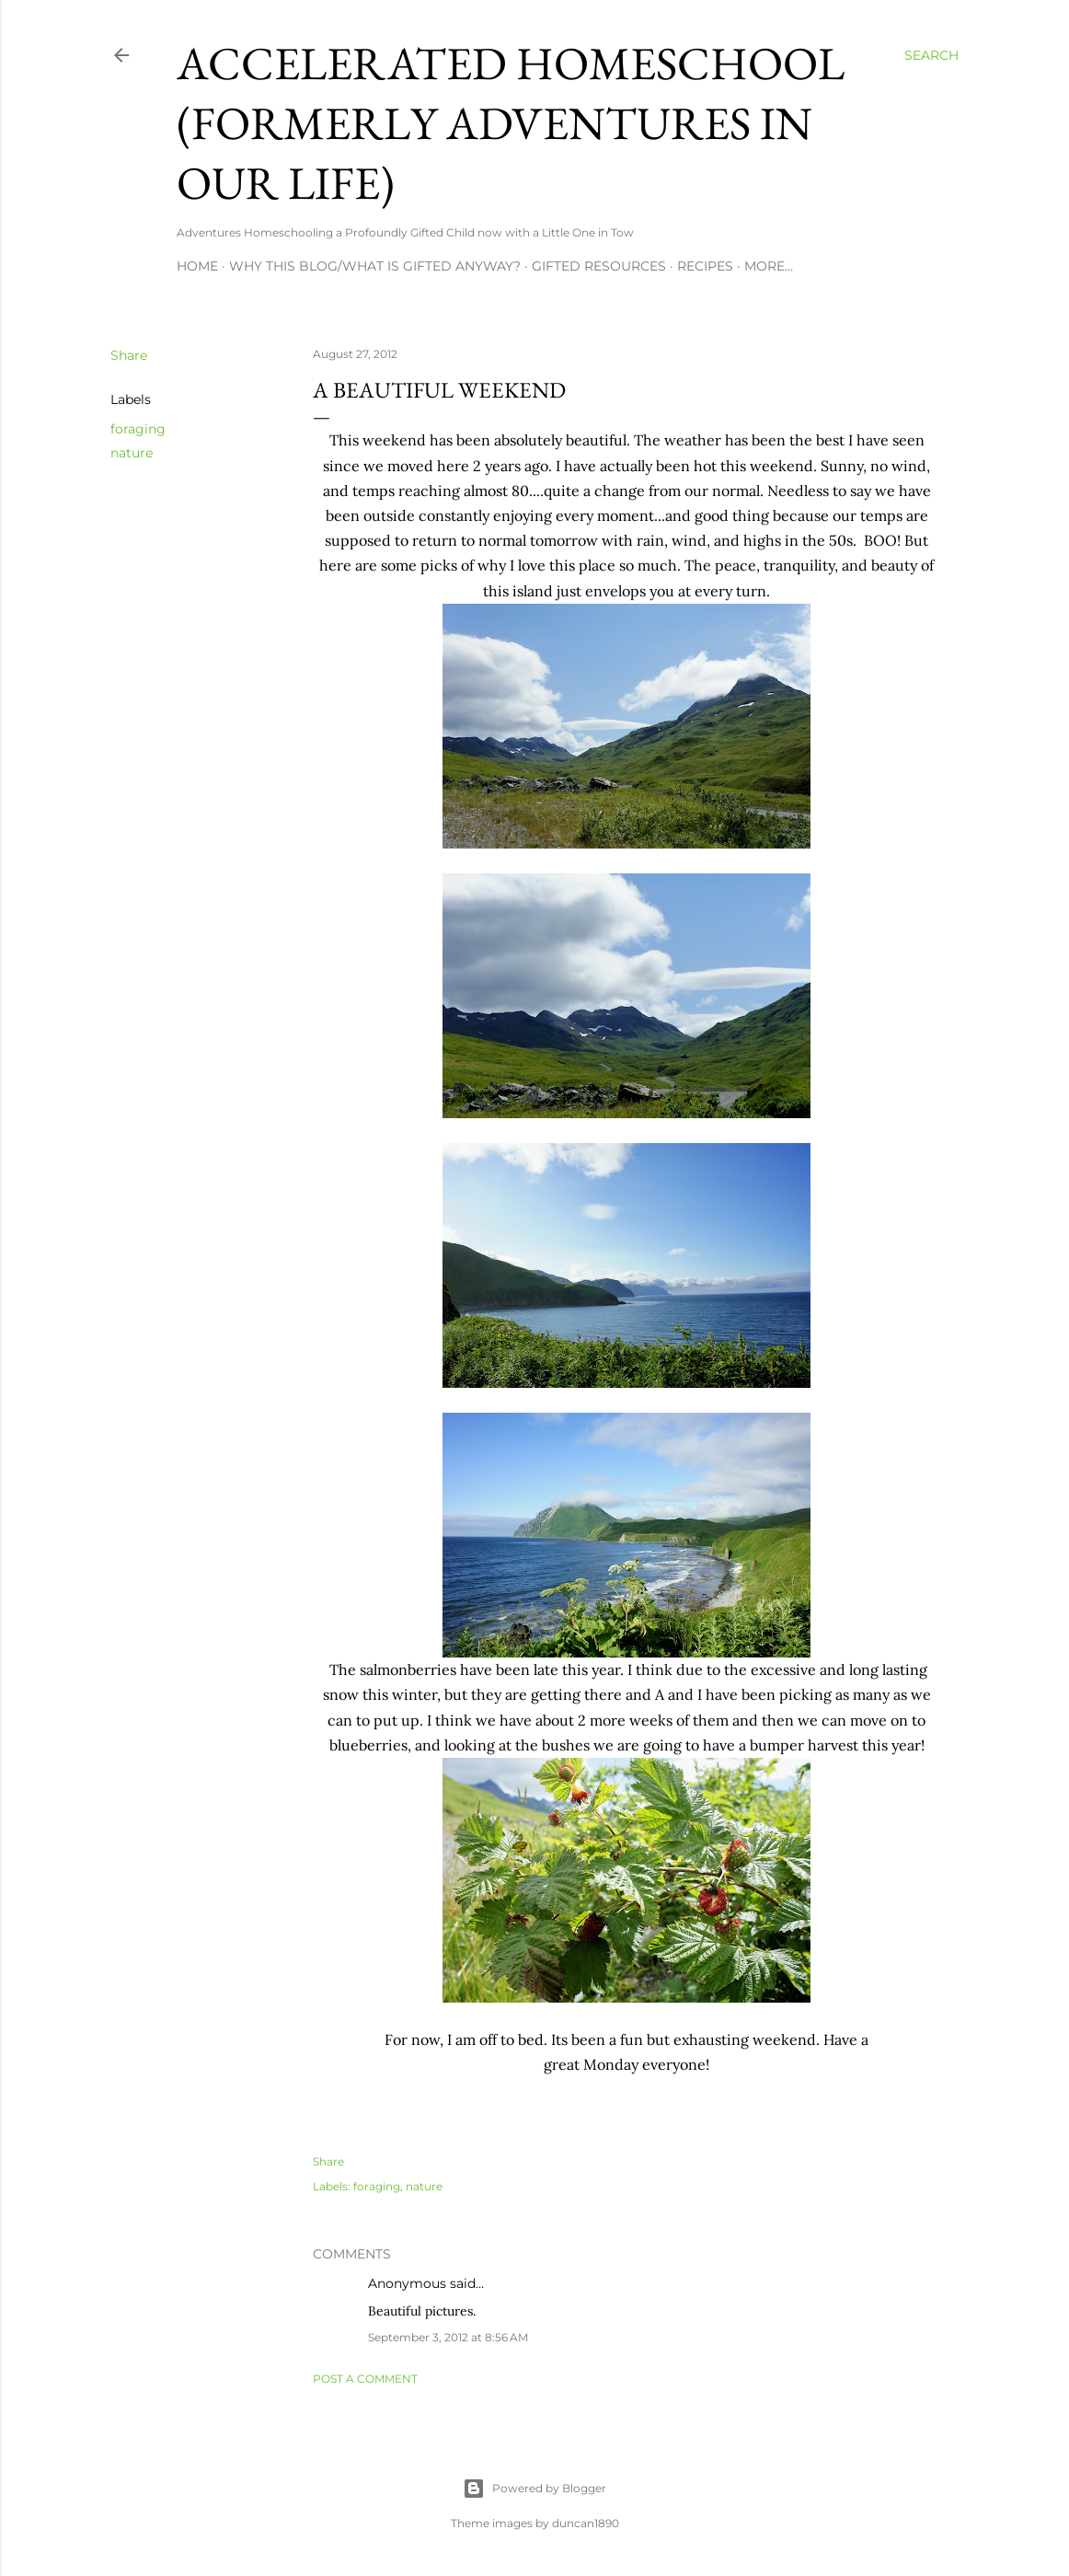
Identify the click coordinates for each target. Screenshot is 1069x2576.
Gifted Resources (599, 266)
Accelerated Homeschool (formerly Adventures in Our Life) (511, 123)
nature (131, 453)
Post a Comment (365, 2378)
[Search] (931, 55)
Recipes (705, 266)
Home (197, 266)
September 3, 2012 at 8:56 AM (448, 2337)
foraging (138, 429)
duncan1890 (585, 2523)
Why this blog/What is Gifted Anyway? (375, 266)
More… (768, 266)
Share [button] (128, 355)
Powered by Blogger (534, 2489)
